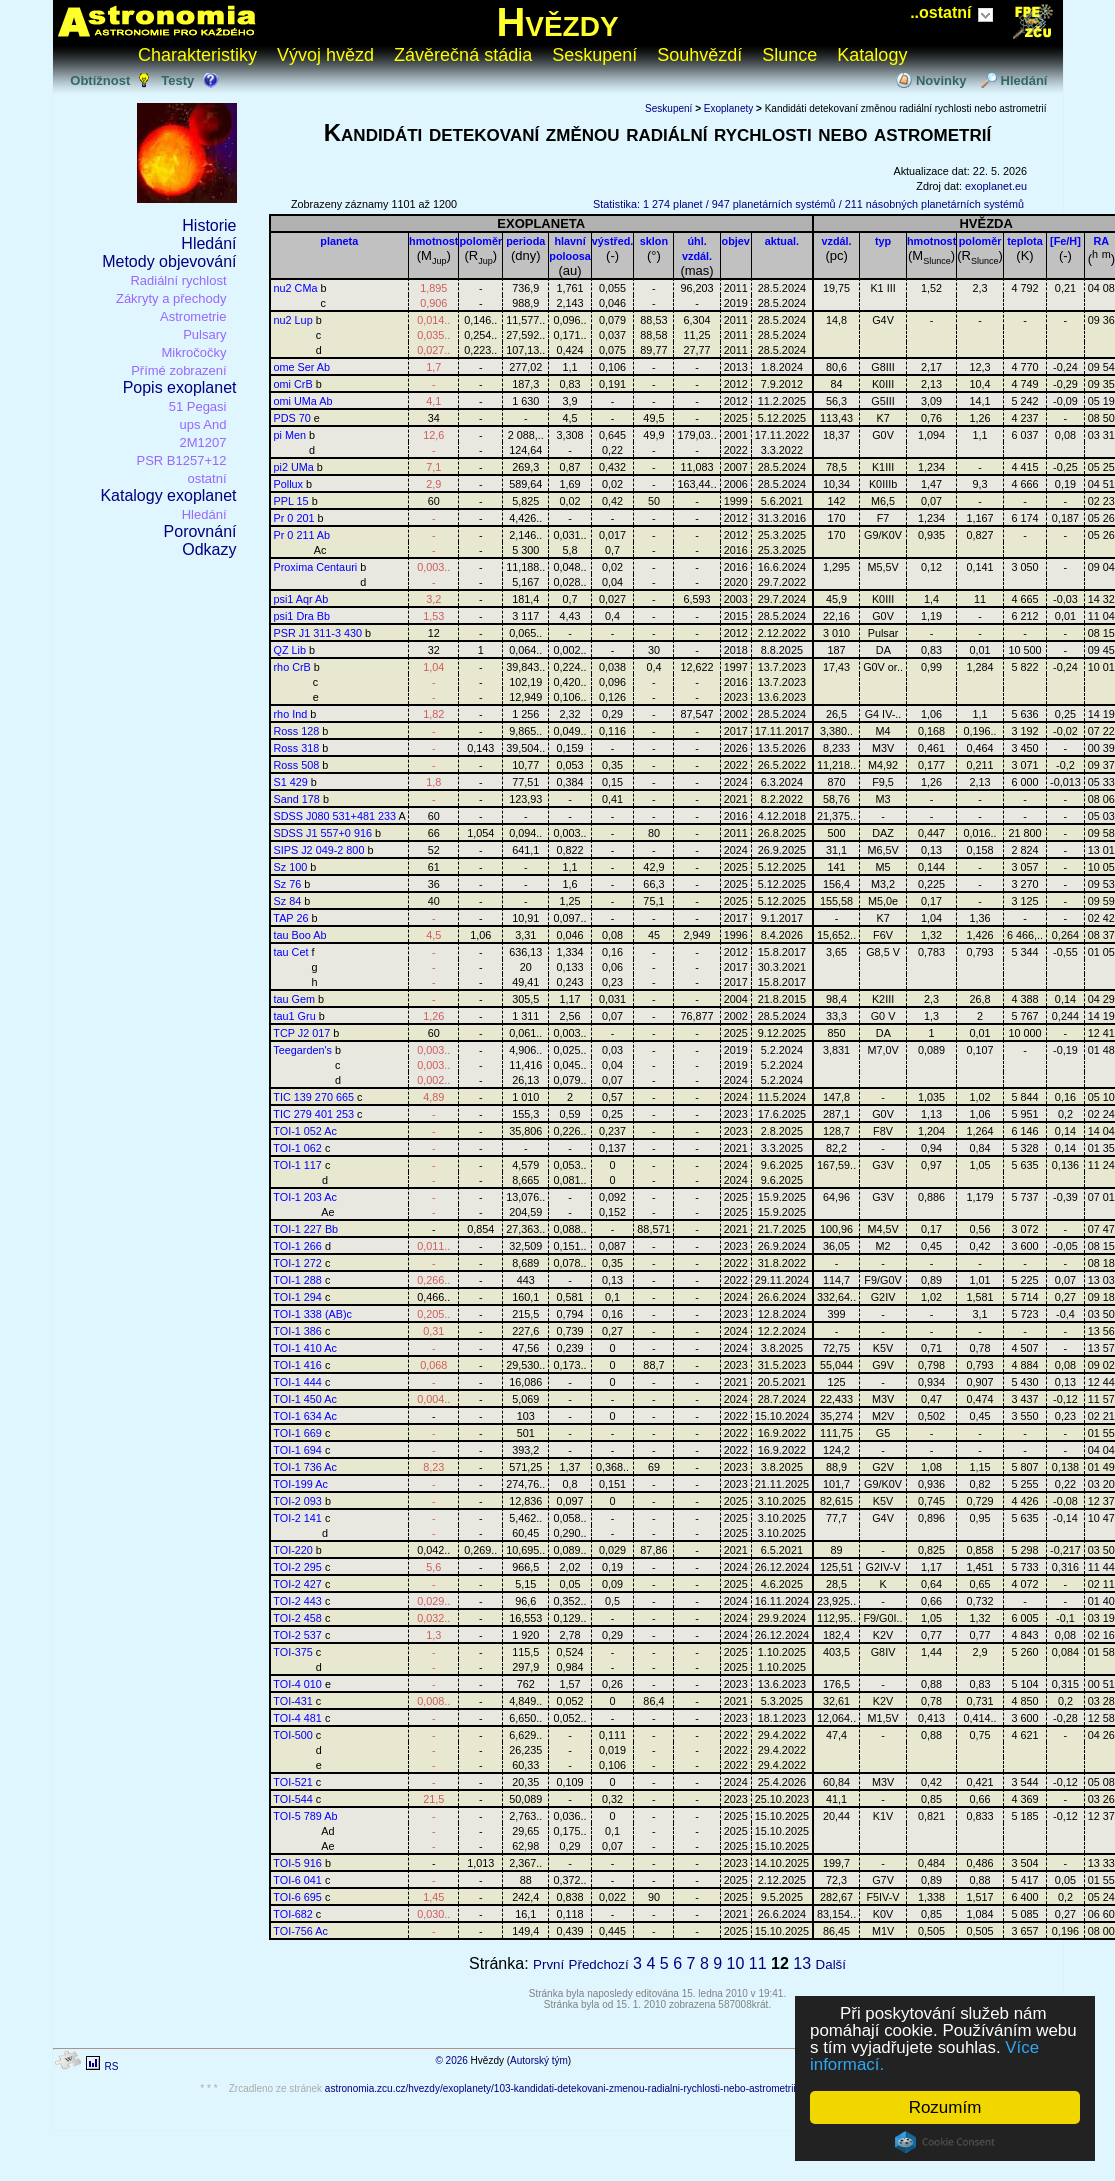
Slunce (789, 55)
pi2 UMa (294, 467)
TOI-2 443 (297, 1601)
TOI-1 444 (297, 1382)
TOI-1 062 (297, 1148)
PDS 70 (292, 418)
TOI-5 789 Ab (305, 1816)
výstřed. (613, 241)
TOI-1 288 (297, 1280)
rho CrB (292, 667)
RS (111, 2066)
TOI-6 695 (297, 1897)
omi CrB (293, 384)
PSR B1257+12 (182, 460)
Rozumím (945, 2107)
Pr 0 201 (294, 518)
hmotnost (433, 241)
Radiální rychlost (178, 280)
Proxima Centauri (316, 567)
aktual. (782, 241)
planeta (339, 241)
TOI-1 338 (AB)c (312, 1314)
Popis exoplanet (180, 387)
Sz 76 (288, 884)
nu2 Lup (293, 320)
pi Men (290, 435)
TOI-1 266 (297, 1246)
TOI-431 (293, 1701)
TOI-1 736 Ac (305, 1467)
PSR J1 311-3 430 (318, 633)
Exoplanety (728, 108)
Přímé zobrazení (178, 370)
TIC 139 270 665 (313, 1097)
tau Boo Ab (300, 935)
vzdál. (837, 241)
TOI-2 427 (297, 1584)
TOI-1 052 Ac (305, 1131)
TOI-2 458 (297, 1618)
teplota (1025, 241)
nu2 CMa (296, 288)
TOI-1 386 (297, 1331)
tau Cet (291, 952)
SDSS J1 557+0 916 (323, 833)
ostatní (206, 478)
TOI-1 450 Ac (305, 1399)
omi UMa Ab (303, 401)
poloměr (480, 241)
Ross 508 (297, 765)
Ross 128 (297, 731)
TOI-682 (293, 1914)
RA (1102, 241)
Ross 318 (297, 748)
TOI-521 (293, 1782)
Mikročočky (193, 352)
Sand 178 (297, 799)
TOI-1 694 (297, 1450)
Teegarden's (302, 1050)
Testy (177, 80)
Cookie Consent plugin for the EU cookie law (945, 2142)
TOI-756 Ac (300, 1931)
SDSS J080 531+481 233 (335, 816)
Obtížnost (100, 80)
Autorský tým (539, 2060)
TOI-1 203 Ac (305, 1197)
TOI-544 (293, 1799)
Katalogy (872, 55)
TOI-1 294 (297, 1297)
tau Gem (295, 999)
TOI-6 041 (297, 1880)
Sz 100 (291, 867)
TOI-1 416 (297, 1365)
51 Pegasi (198, 406)
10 (736, 1963)
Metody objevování (169, 261)
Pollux (289, 484)
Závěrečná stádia (463, 55)
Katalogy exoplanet (168, 495)
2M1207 (203, 442)
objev (736, 241)
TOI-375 (293, 1652)
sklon (654, 241)
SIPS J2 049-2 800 (319, 850)
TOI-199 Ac (300, 1484)
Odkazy (209, 549)
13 (802, 1963)
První (548, 1964)
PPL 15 (291, 501)
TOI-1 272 (297, 1263)
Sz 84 (288, 901)
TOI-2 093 (297, 1501)
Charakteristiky (197, 55)
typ (883, 241)
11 (758, 1963)
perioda (525, 241)
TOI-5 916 (297, 1863)
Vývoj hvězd (325, 55)
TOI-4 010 (297, 1684)
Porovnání (200, 531)
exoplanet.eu (996, 186)
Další (831, 1964)
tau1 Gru (295, 1016)
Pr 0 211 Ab (302, 535)
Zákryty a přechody (171, 298)
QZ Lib (290, 650)
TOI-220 (293, 1550)
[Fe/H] (1065, 241)
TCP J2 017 (301, 1033)
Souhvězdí (699, 55)
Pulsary (204, 334)
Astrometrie (193, 316)
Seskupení (594, 55)
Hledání (1024, 80)
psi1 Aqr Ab (301, 599)
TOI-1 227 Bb (305, 1229)
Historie (209, 225)
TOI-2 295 (297, 1567)
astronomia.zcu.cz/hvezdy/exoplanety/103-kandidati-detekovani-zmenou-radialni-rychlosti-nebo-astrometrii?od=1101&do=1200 (605, 2088)
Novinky (941, 80)
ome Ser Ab (302, 367)
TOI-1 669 (297, 1433)
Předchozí (599, 1964)
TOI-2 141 (297, 1518)
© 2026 (451, 2060)
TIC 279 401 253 (313, 1114)
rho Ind (291, 714)
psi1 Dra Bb (302, 616)
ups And (203, 424)
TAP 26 (290, 918)
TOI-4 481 (297, 1718)
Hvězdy (557, 22)
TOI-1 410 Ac (305, 1348)
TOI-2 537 (297, 1635)
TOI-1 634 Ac (305, 1416)
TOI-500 (293, 1735)
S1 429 (291, 782)
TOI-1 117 (297, 1165)
